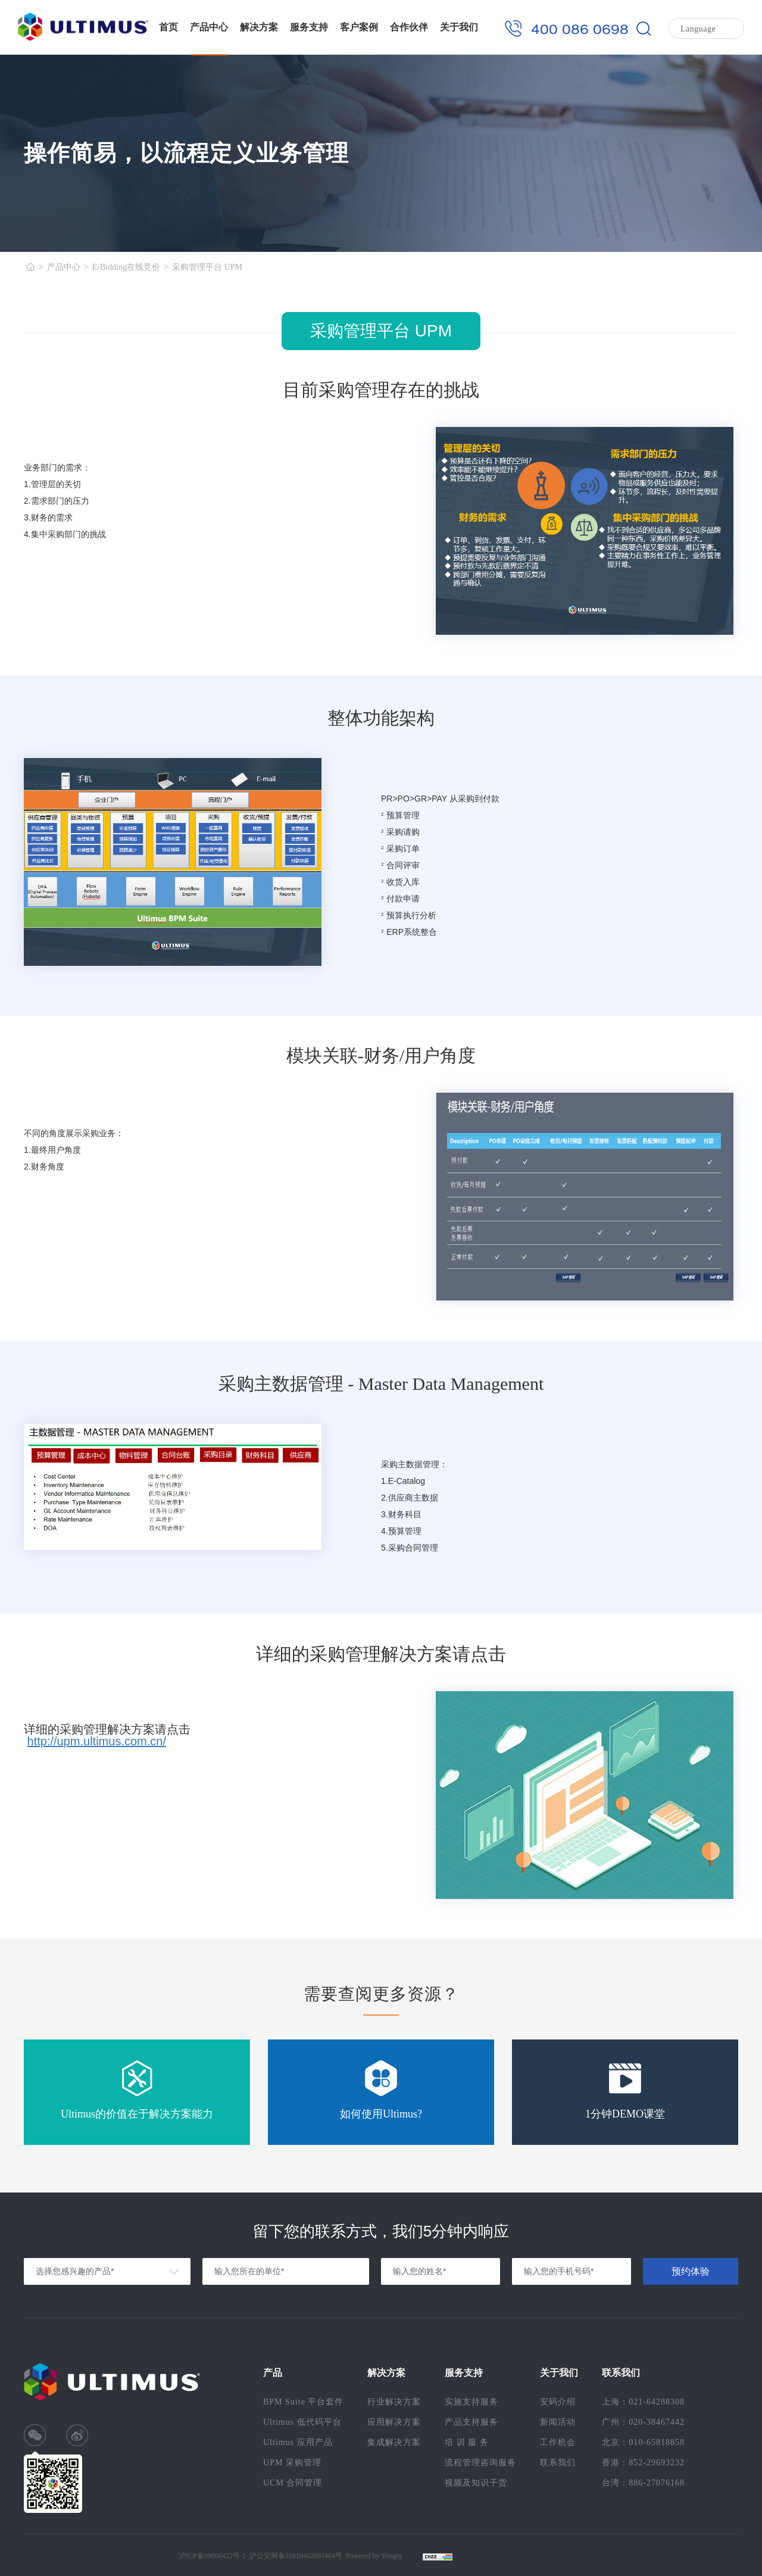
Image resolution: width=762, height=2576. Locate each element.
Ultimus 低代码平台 (302, 2422)
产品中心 (209, 27)
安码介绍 (558, 2401)
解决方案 (259, 27)
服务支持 (309, 27)
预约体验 (691, 2271)
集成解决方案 (394, 2442)
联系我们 (558, 2462)
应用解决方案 (394, 2422)
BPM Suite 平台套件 (303, 2401)
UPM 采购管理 (292, 2462)
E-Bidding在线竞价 (126, 267)
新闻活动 (558, 2422)
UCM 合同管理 (292, 2482)
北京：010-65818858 (643, 2442)
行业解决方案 (394, 2401)
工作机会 (558, 2442)
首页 (168, 27)
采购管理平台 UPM (207, 267)
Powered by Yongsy (374, 2555)
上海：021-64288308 (643, 2401)
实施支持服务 (471, 2401)
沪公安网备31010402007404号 (295, 2555)
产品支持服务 (471, 2422)
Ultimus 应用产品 (298, 2442)
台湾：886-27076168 (643, 2482)
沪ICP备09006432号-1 (212, 2555)
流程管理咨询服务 (480, 2462)
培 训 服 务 (467, 2442)
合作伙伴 (409, 27)
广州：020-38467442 (643, 2422)
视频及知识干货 (476, 2482)
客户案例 (359, 27)
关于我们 (459, 27)
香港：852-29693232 (643, 2462)
